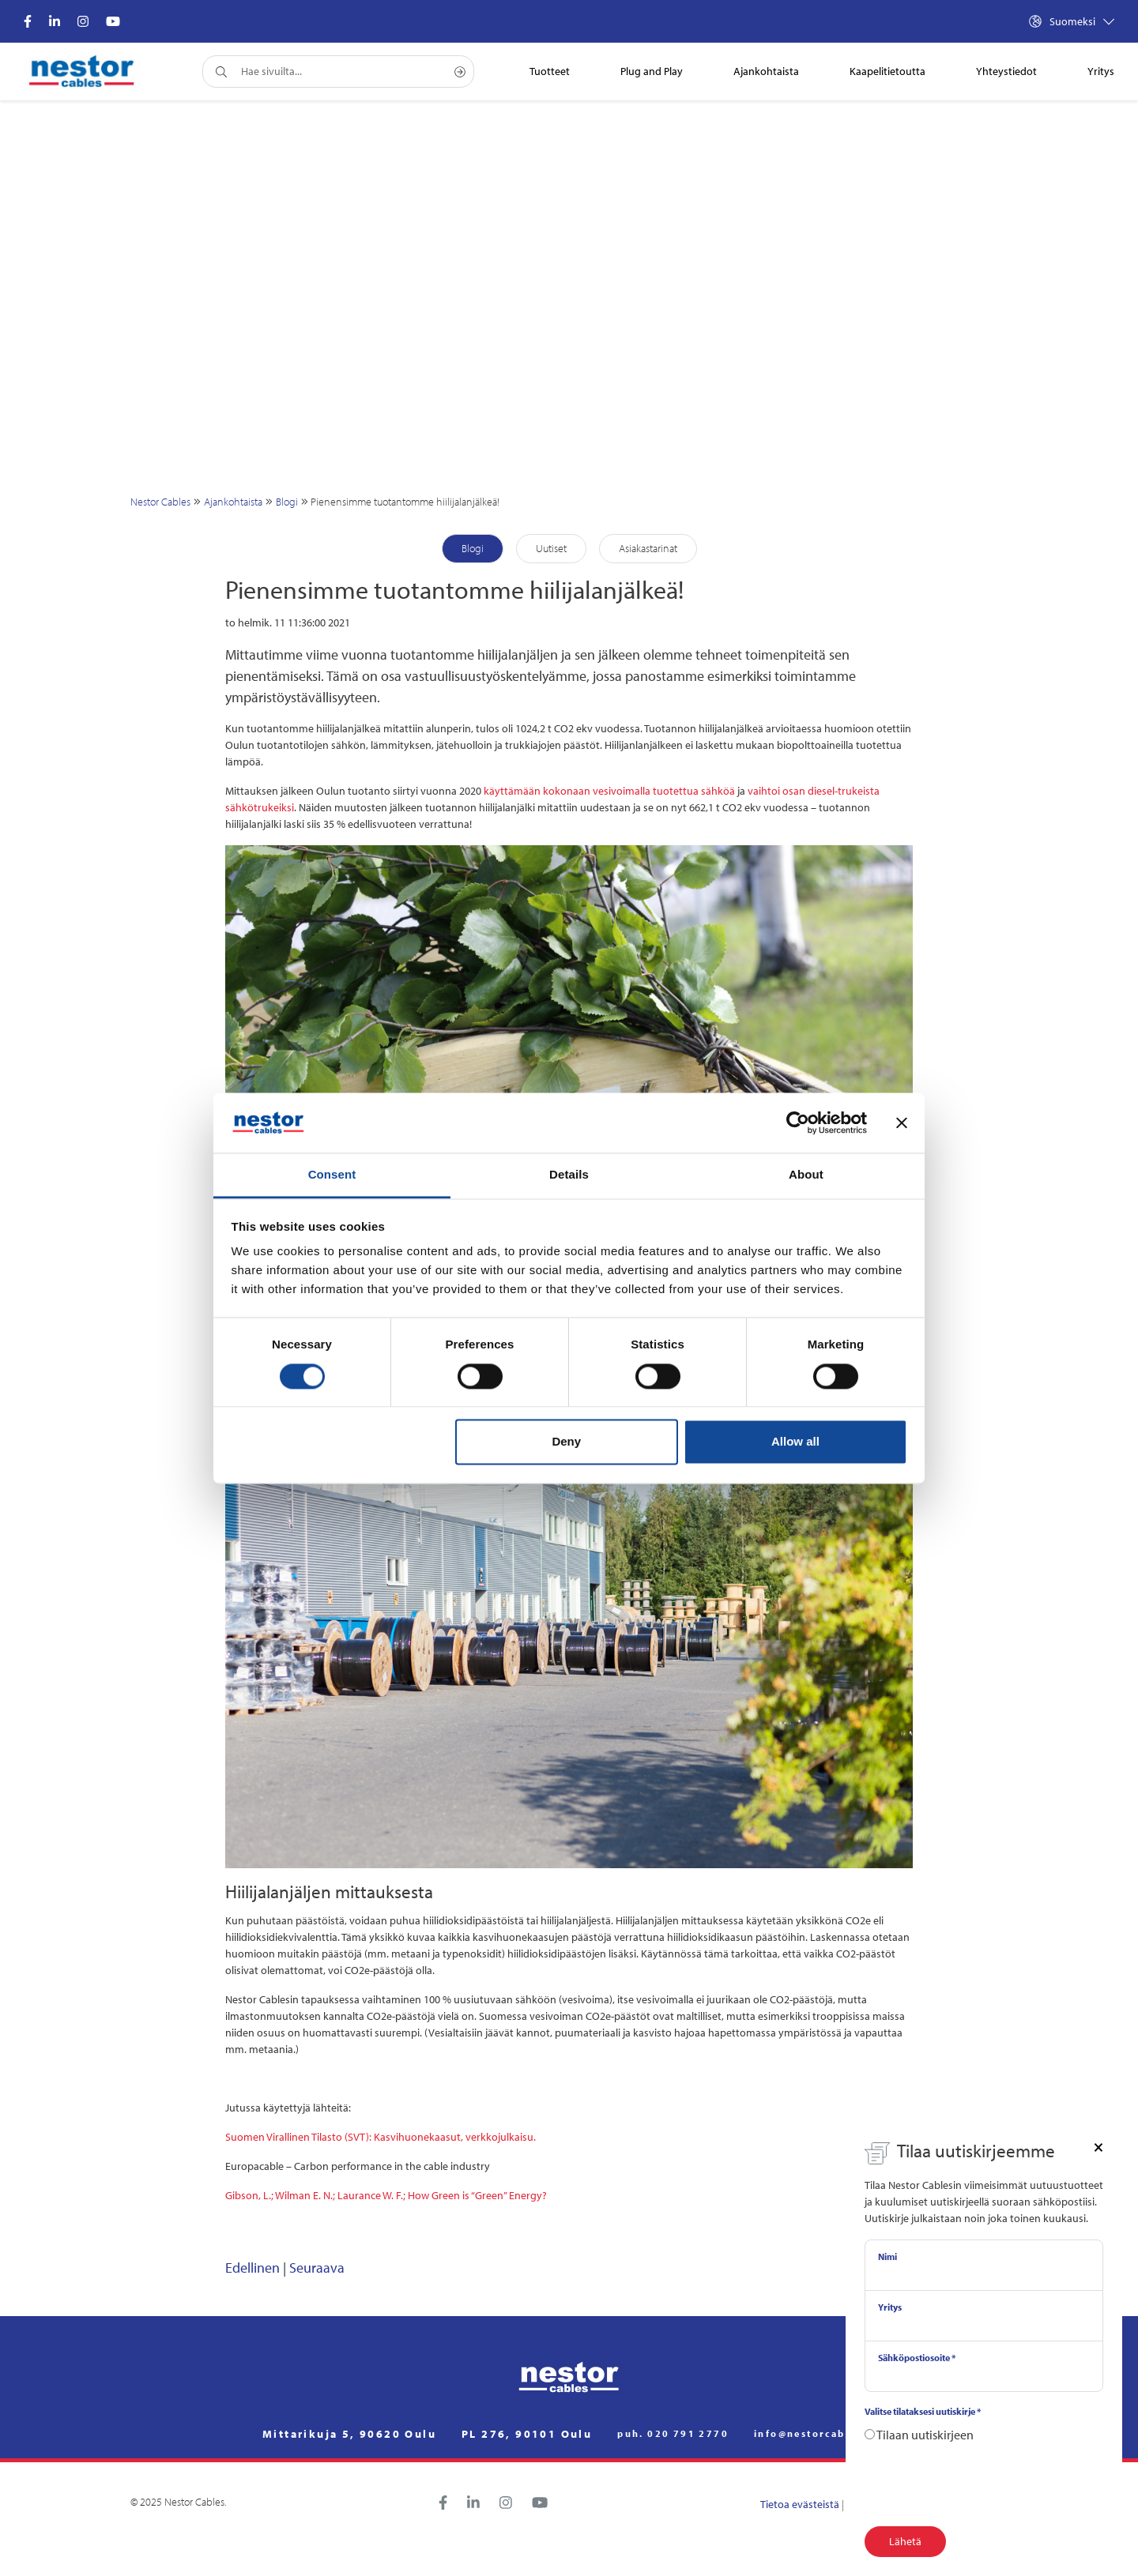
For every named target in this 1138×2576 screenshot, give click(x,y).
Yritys (890, 2307)
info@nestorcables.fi (815, 2433)
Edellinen (252, 2267)
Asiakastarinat (648, 548)
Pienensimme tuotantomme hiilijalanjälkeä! (405, 502)
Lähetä (905, 2541)
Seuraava (317, 2267)
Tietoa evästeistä (799, 2504)
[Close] (1098, 2146)
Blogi (287, 502)
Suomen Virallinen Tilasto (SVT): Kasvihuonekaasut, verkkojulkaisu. (380, 2137)
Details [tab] (569, 1175)
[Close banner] (901, 1122)
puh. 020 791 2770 (673, 2433)
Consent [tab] (332, 1175)
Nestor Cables (160, 502)
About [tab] (806, 1175)
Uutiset (551, 548)
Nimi (887, 2256)
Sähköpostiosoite (916, 2358)
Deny (566, 1442)
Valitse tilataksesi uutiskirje (923, 2411)
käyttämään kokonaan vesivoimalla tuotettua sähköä (609, 791)
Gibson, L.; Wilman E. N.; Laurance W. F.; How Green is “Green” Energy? (386, 2195)
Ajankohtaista (233, 502)
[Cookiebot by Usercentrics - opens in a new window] (798, 1122)
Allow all (795, 1442)
